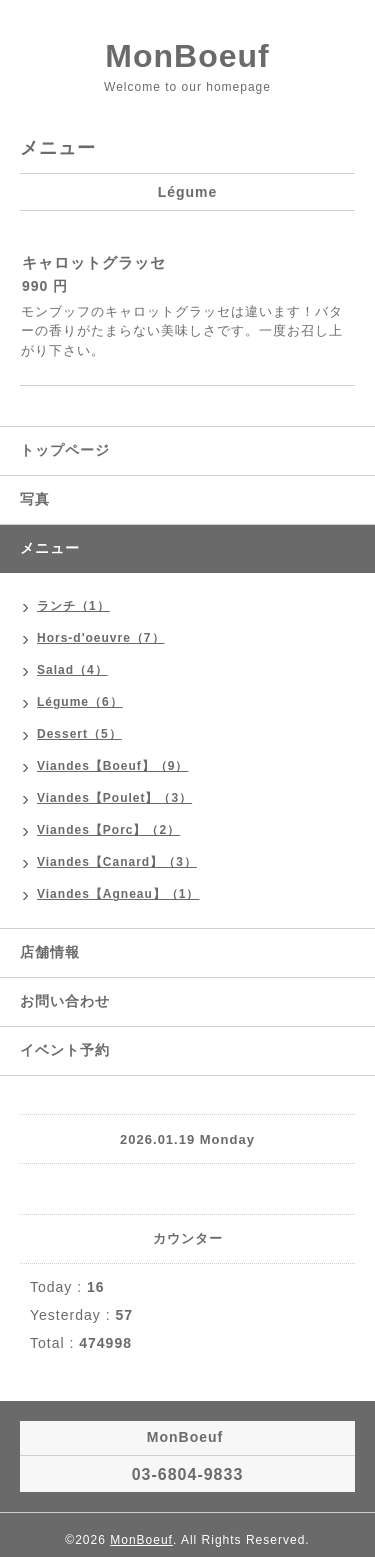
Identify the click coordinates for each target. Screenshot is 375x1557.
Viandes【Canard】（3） (117, 862)
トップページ (65, 450)
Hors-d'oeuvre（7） (101, 638)
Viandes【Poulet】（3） (114, 798)
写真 (35, 499)
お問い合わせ (65, 1001)
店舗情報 (50, 952)
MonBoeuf (187, 56)
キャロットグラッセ (94, 262)
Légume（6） (80, 702)
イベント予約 (65, 1050)
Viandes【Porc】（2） (108, 830)
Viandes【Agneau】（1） (118, 894)
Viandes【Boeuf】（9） (112, 766)
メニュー (50, 548)
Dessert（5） (79, 734)
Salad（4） (72, 670)
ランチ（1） (73, 606)
